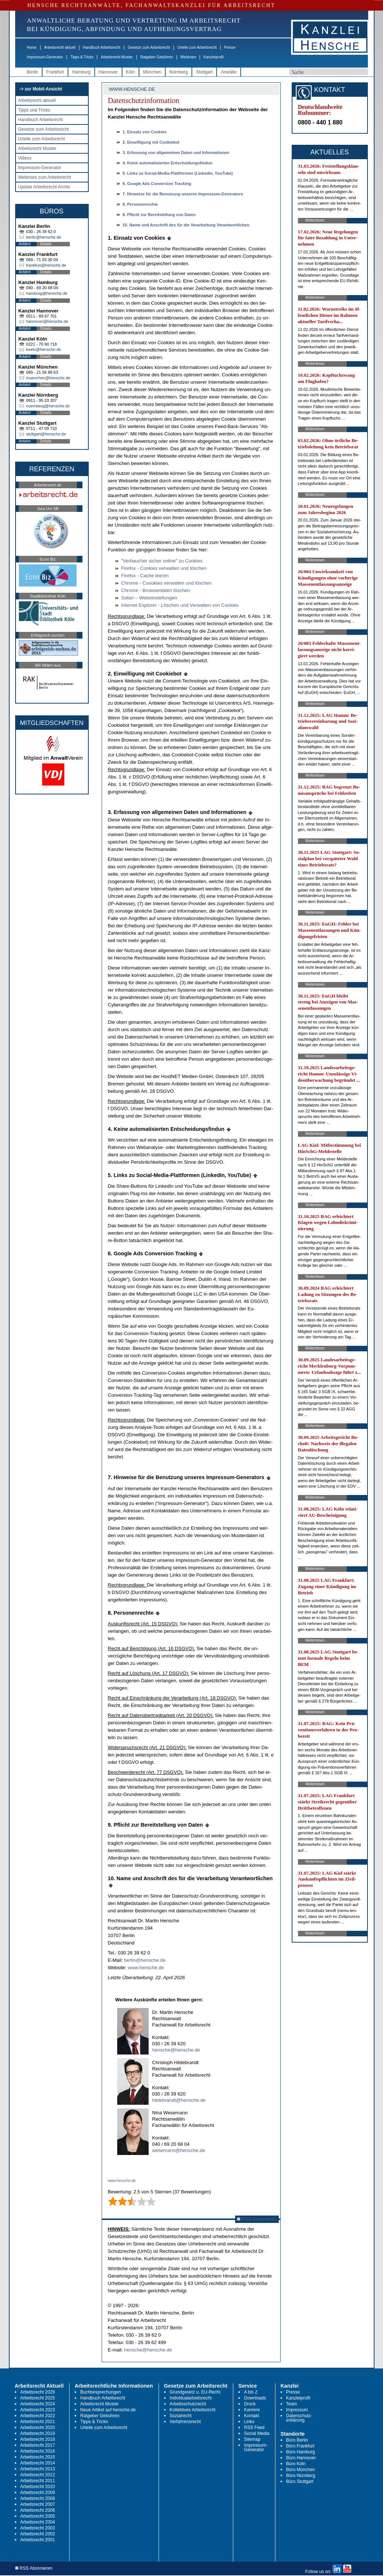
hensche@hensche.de (176, 2050)
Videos (24, 158)
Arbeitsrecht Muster (117, 57)
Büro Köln (296, 2463)
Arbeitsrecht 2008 (37, 2498)
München (152, 72)
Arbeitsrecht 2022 (37, 2415)
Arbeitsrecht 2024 (37, 2403)
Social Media (257, 2433)
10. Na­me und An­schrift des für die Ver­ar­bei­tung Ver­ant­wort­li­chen (186, 225)
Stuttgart (204, 72)
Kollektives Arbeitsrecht (193, 2409)
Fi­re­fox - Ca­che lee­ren (145, 575)
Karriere (252, 2409)
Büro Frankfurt (300, 2446)
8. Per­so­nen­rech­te (140, 204)
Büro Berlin (297, 2440)
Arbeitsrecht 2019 (37, 2433)
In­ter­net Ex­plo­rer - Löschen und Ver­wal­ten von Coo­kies (180, 605)
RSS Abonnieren (257, 2219)
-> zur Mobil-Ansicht (41, 89)
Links (249, 2421)
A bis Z (251, 2392)
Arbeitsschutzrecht (188, 2403)
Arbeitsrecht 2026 (37, 2392)
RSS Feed (254, 2427)
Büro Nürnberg (300, 2475)
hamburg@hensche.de (46, 293)
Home (32, 47)
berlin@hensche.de (43, 237)
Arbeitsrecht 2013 (37, 2468)
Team (291, 2403)
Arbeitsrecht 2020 (37, 2427)
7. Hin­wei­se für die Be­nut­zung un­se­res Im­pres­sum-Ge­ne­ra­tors (183, 194)
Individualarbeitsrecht (190, 2398)
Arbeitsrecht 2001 (37, 2539)
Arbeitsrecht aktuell (59, 47)
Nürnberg (178, 72)
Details (46, 244)
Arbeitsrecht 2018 (37, 2439)
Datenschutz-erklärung (299, 2418)
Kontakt (251, 2415)
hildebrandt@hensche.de (179, 2100)
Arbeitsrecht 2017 (37, 2445)
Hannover (108, 72)
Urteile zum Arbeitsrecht (197, 47)
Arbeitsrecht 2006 (37, 2510)
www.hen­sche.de (146, 1967)
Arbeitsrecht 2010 (37, 2486)
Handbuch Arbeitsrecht (101, 47)
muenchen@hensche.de (48, 378)
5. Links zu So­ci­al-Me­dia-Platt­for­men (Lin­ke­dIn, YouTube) (178, 173)
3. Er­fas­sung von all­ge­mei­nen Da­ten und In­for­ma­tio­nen (176, 152)
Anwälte (229, 72)
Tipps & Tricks (81, 57)
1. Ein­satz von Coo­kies (145, 132)
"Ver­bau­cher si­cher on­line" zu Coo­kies (162, 561)
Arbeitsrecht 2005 (37, 2516)
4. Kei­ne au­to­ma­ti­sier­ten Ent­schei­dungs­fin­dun (168, 163)
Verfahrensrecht (185, 2421)
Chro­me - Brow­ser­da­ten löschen (155, 590)
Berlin (32, 72)
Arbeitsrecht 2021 (37, 2421)
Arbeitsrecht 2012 (37, 2474)
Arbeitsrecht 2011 (37, 2480)
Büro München (300, 2469)
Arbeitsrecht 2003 (37, 2528)
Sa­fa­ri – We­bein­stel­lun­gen (149, 598)
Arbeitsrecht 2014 (37, 2463)
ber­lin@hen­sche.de (145, 1960)
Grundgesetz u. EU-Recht (195, 2392)
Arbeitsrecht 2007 (37, 2504)
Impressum (297, 2409)
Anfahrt (25, 244)
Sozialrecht (181, 2415)
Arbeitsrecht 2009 (37, 2492)
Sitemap (252, 2439)
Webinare (188, 57)
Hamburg (81, 72)
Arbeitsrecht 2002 (37, 2533)
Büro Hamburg (300, 2451)
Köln (130, 72)
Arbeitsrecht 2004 (37, 2522)
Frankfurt (55, 72)
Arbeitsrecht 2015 (37, 2457)
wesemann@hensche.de (178, 2150)
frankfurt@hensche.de (46, 265)
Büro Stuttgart (299, 2481)
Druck (249, 2403)
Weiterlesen (315, 220)
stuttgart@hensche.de (46, 434)
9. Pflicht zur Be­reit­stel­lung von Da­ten (159, 214)
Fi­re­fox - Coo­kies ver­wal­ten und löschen (164, 568)
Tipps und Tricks (34, 110)
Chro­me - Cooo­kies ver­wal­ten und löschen (166, 583)
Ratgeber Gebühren (156, 57)
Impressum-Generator (45, 57)
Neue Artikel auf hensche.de (108, 2409)
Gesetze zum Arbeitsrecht (149, 47)
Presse (229, 47)
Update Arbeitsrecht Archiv (44, 186)
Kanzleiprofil (213, 57)
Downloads (255, 2398)
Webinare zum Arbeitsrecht (44, 177)
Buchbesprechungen (100, 2392)
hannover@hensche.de (47, 321)
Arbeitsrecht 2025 (37, 2398)
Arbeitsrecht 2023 (37, 2409)
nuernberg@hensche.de (48, 406)
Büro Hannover (301, 2457)
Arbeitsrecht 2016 (37, 2451)
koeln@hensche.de (43, 349)
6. (157, 183)
